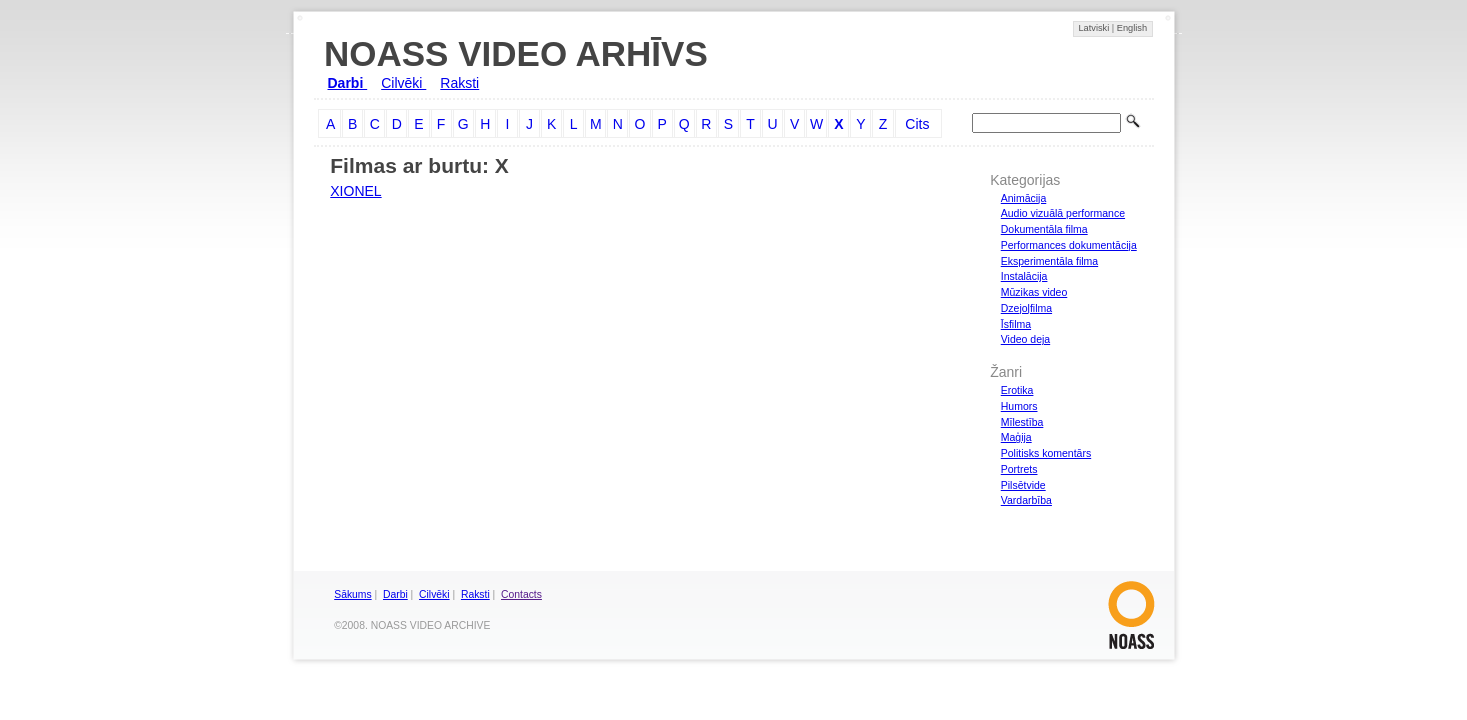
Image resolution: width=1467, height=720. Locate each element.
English (1132, 28)
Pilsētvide (1023, 485)
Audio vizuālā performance (1063, 213)
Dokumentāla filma (1044, 229)
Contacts (521, 594)
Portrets (1019, 469)
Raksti (459, 83)
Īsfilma (1016, 324)
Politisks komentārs (1046, 453)
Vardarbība (1026, 500)
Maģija (1016, 437)
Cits (917, 124)
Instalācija (1024, 276)
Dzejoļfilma (1026, 308)
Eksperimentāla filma (1049, 261)
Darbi (348, 83)
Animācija (1024, 198)
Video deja (1025, 339)
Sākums (352, 594)
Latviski (1094, 28)
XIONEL (355, 191)
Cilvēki (403, 83)
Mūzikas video (1034, 292)
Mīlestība (1022, 422)
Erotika (1017, 390)
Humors (1019, 406)
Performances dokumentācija (1069, 245)
